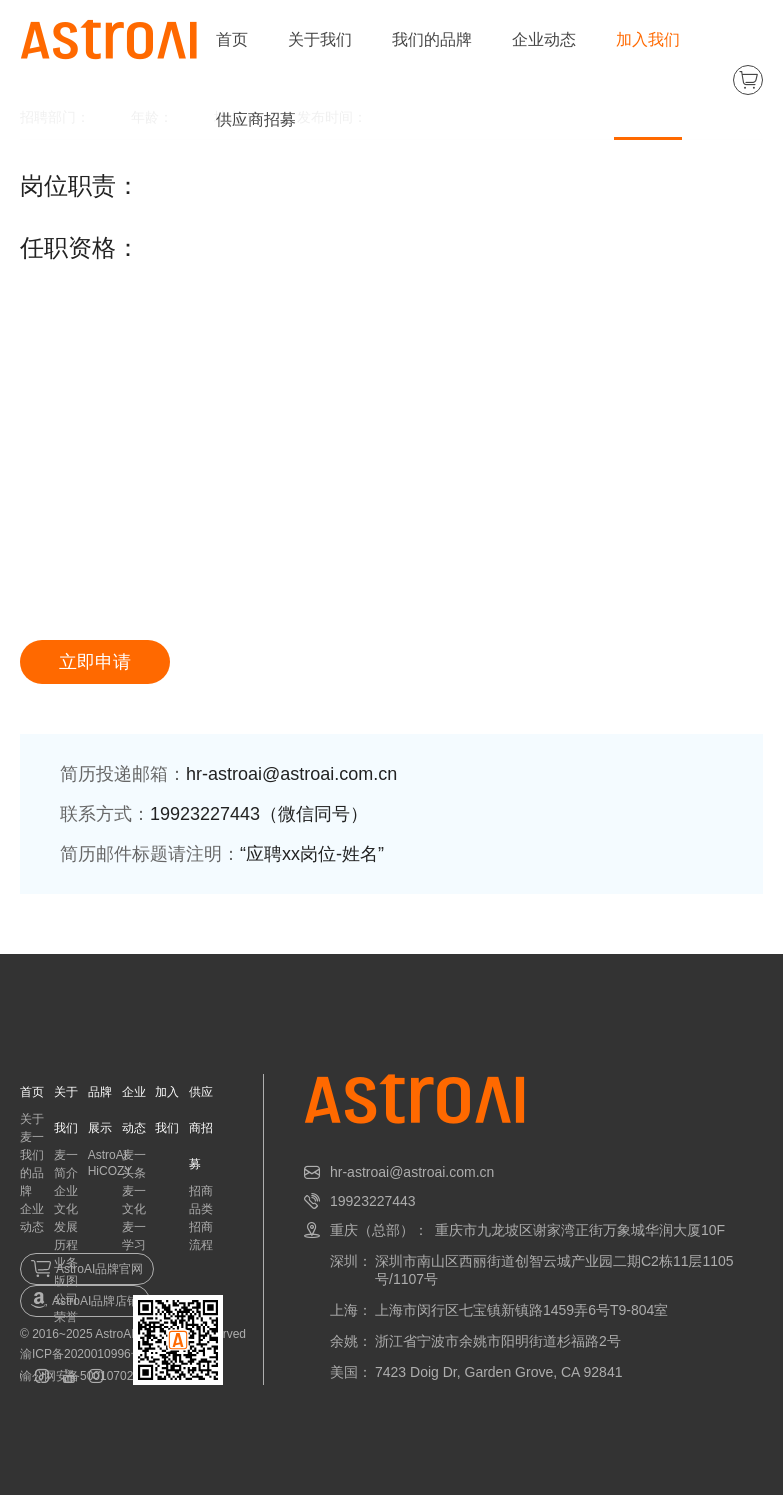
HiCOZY (110, 1171)
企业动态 (544, 39)
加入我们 (648, 39)
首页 (232, 39)
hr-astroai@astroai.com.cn (412, 1172)
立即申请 (95, 662)
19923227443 (373, 1201)
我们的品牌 (432, 39)
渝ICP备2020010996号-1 (86, 1354)
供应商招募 (256, 119)
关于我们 (320, 39)
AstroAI (107, 1155)
